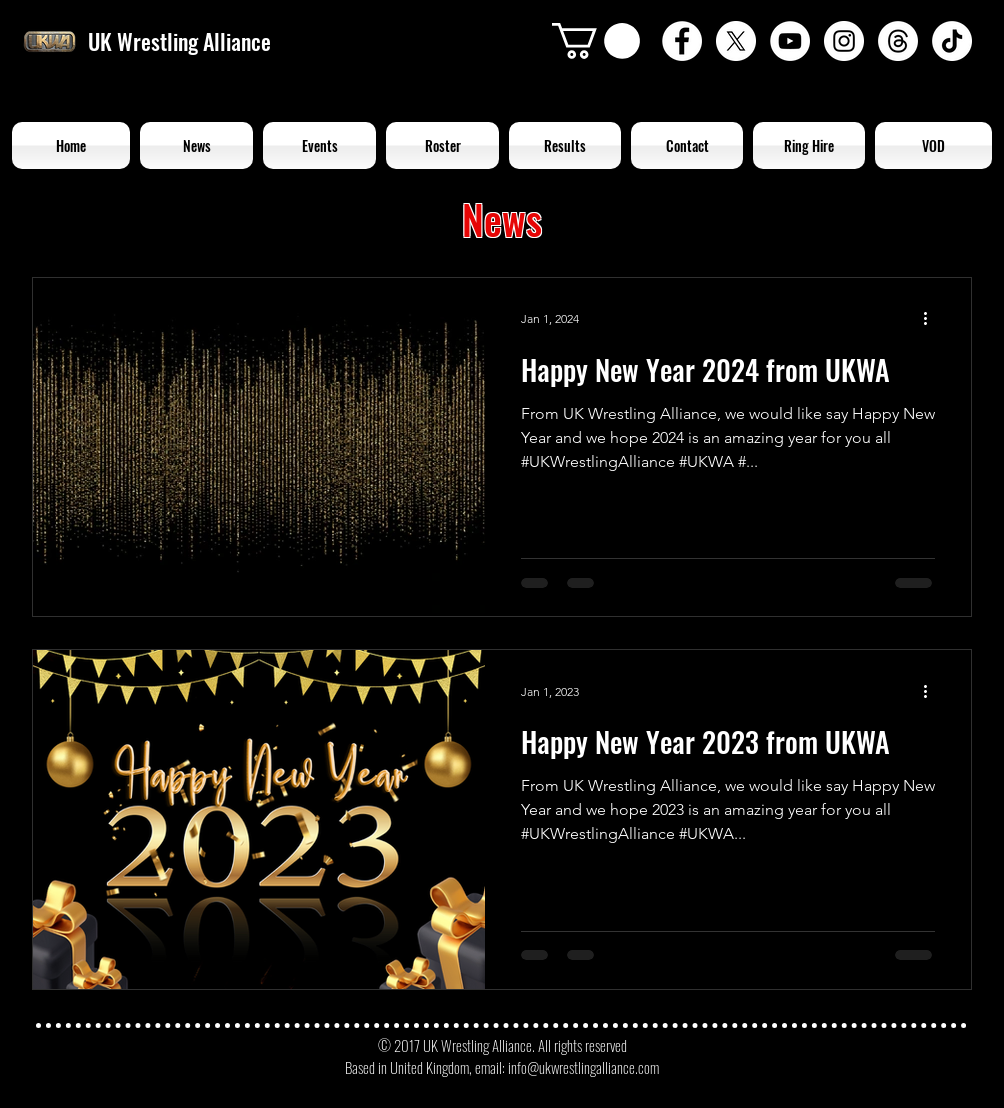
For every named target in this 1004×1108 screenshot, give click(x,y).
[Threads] (898, 41)
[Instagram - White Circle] (844, 41)
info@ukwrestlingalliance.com (583, 1067)
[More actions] (932, 319)
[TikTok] (952, 41)
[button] (596, 41)
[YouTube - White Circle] (790, 41)
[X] (736, 41)
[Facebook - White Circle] (682, 41)
